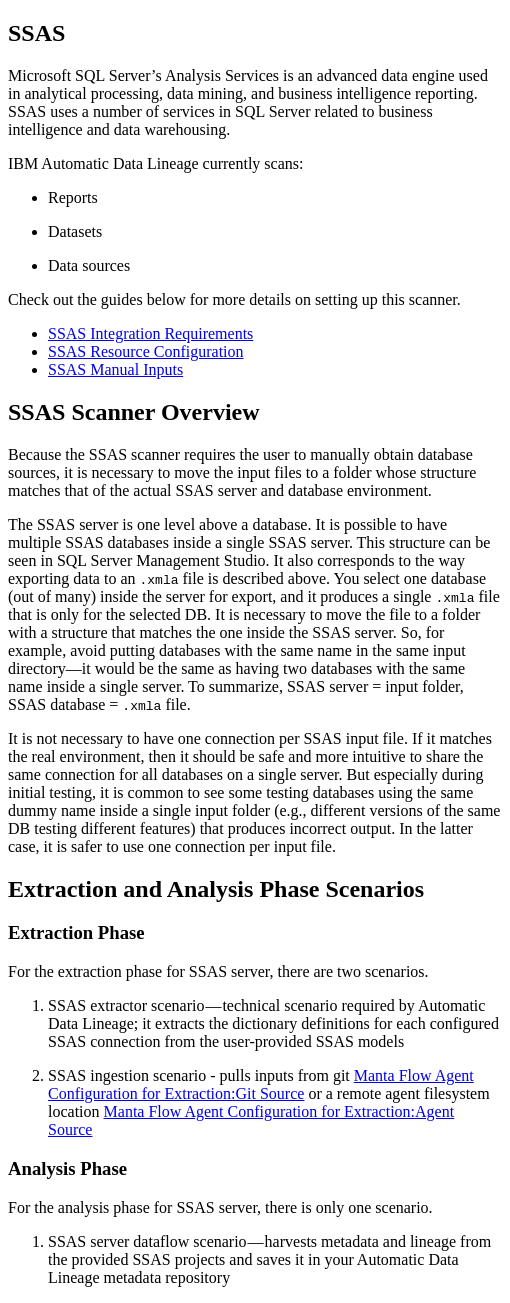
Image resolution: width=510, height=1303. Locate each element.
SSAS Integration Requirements (150, 333)
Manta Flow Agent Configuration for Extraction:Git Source (261, 1084)
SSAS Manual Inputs (115, 369)
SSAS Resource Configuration (146, 351)
